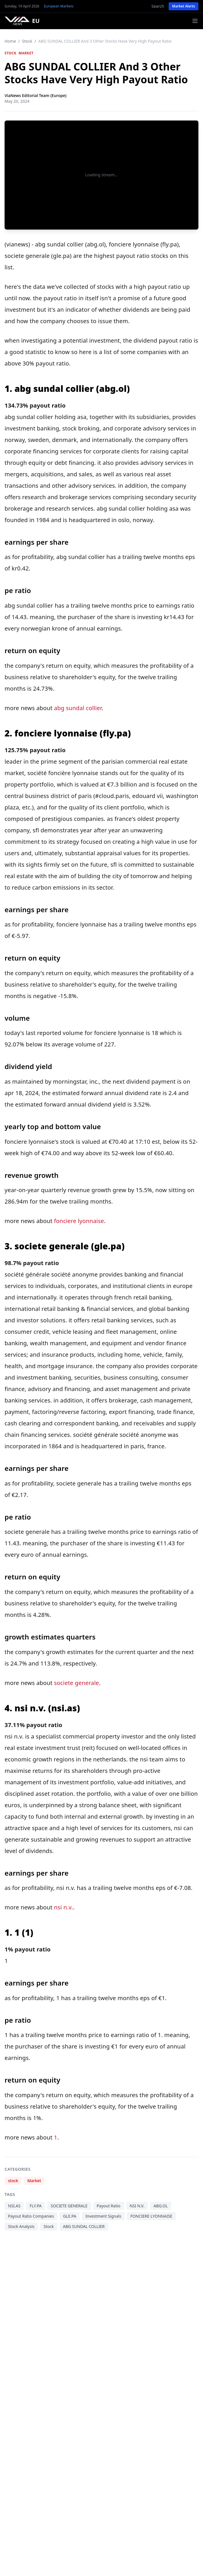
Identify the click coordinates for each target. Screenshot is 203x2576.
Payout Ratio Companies (31, 2216)
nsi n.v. (63, 1907)
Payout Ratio (109, 2205)
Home (10, 41)
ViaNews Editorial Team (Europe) (35, 95)
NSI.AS (14, 2205)
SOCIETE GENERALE (69, 2205)
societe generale (76, 1683)
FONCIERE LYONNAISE (151, 2216)
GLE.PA (69, 2216)
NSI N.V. (137, 2205)
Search (157, 6)
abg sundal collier (77, 708)
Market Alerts (183, 6)
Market (26, 53)
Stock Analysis (21, 2226)
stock (27, 41)
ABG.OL (160, 2205)
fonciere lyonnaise (79, 1221)
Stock (49, 2226)
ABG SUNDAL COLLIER (84, 2226)
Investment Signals (103, 2216)
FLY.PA (35, 2205)
